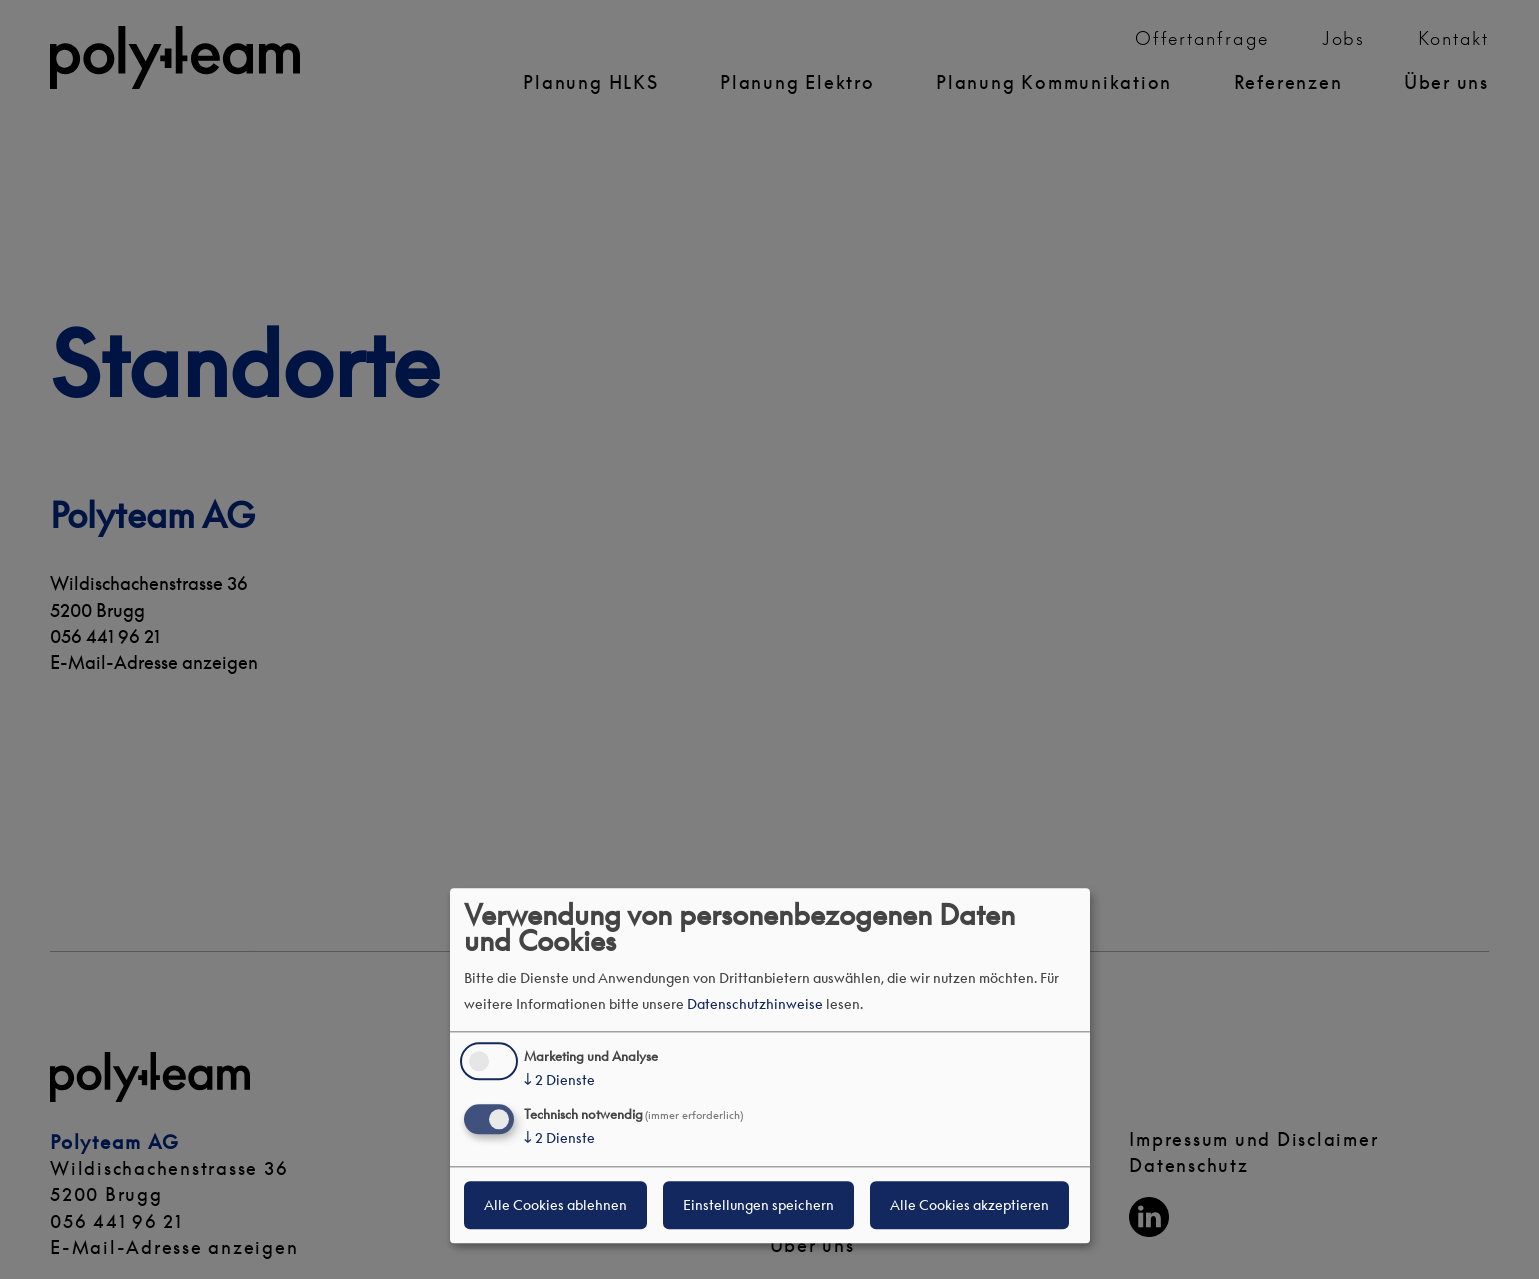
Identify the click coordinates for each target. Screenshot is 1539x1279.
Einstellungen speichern (758, 1204)
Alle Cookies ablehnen (555, 1204)
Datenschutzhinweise (755, 1003)
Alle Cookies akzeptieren (969, 1204)
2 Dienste (559, 1081)
